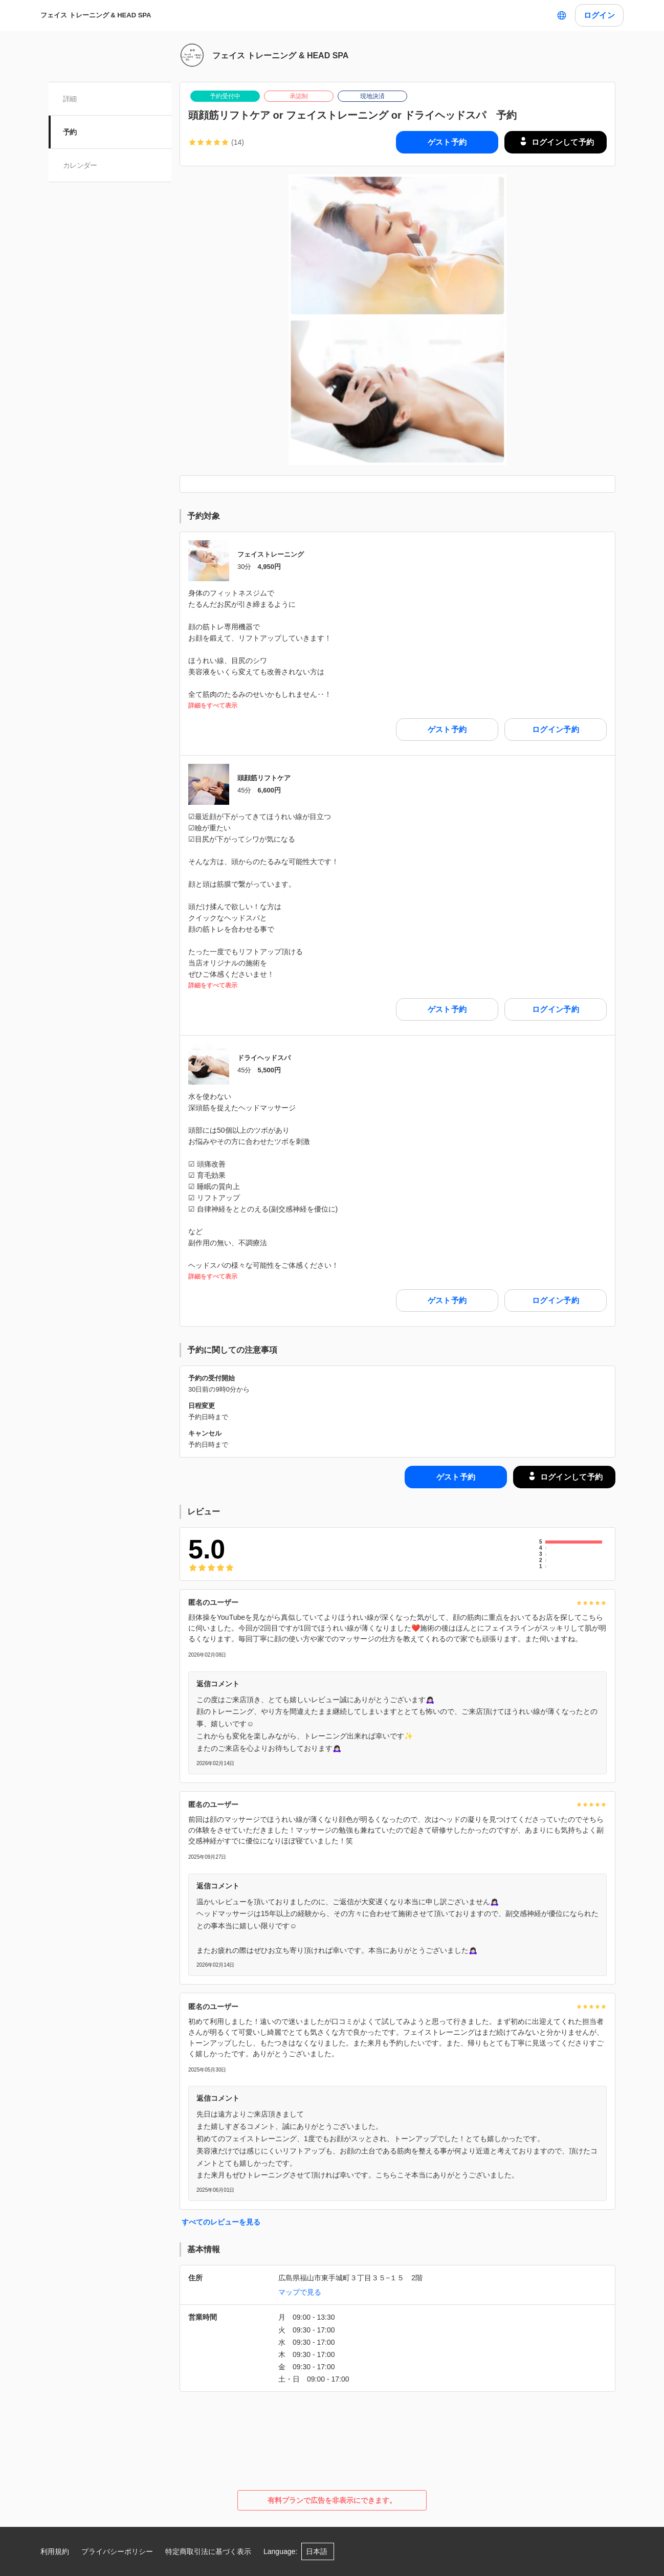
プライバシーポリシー (117, 2551)
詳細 (70, 99)
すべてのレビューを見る (221, 2222)
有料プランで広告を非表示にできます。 (332, 2500)
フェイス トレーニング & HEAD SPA (95, 15)
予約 (70, 132)
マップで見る (299, 2292)
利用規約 (54, 2551)
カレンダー (80, 165)
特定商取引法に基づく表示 (208, 2551)
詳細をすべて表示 (212, 705)
